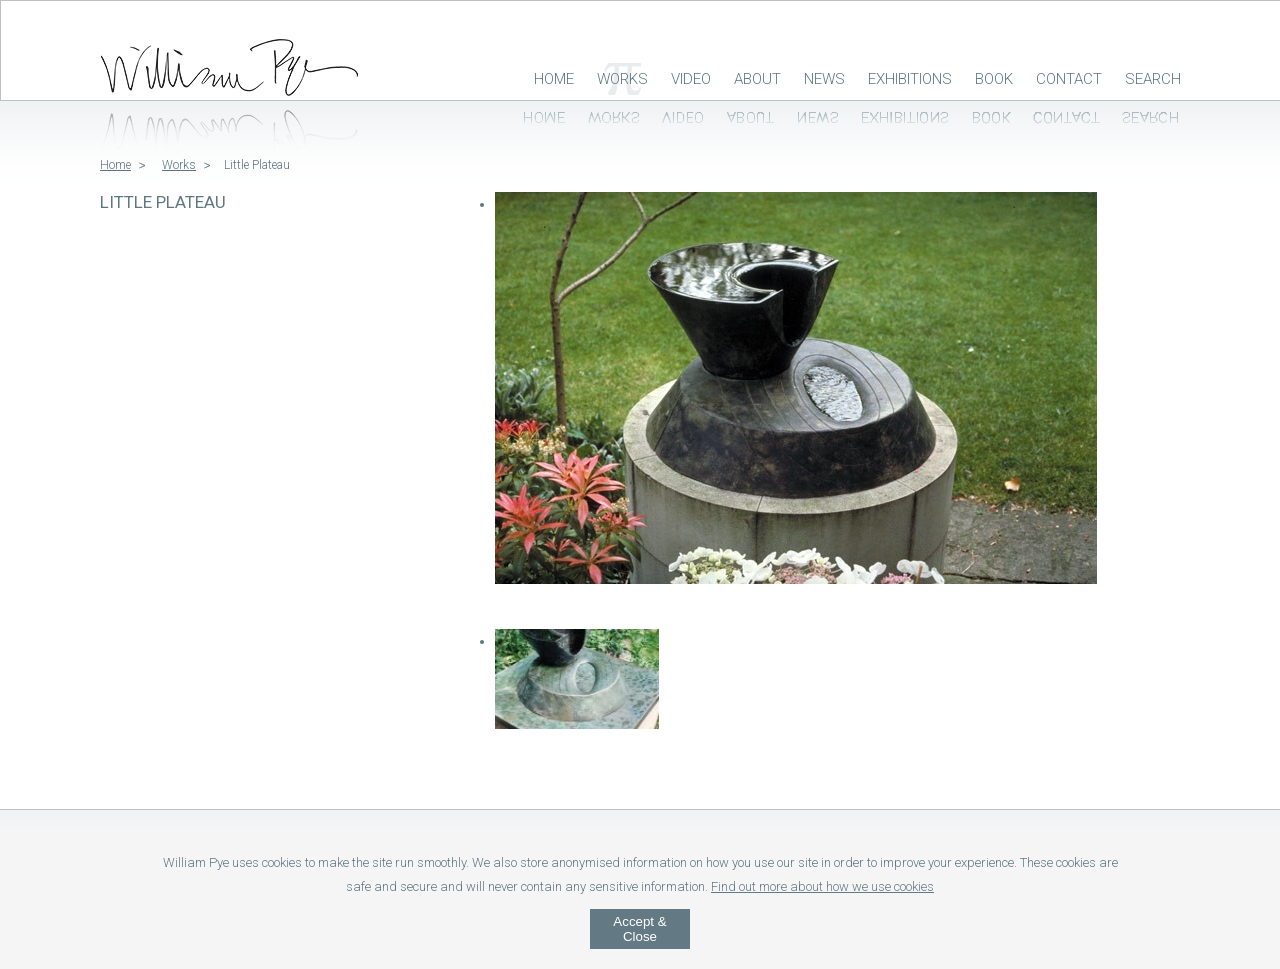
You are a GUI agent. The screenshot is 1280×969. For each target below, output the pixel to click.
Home (554, 79)
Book (994, 79)
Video (691, 79)
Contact (1069, 79)
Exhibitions (910, 79)
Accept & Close (639, 929)
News (824, 79)
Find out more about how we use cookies (822, 886)
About (757, 79)
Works (622, 79)
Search (1153, 79)
